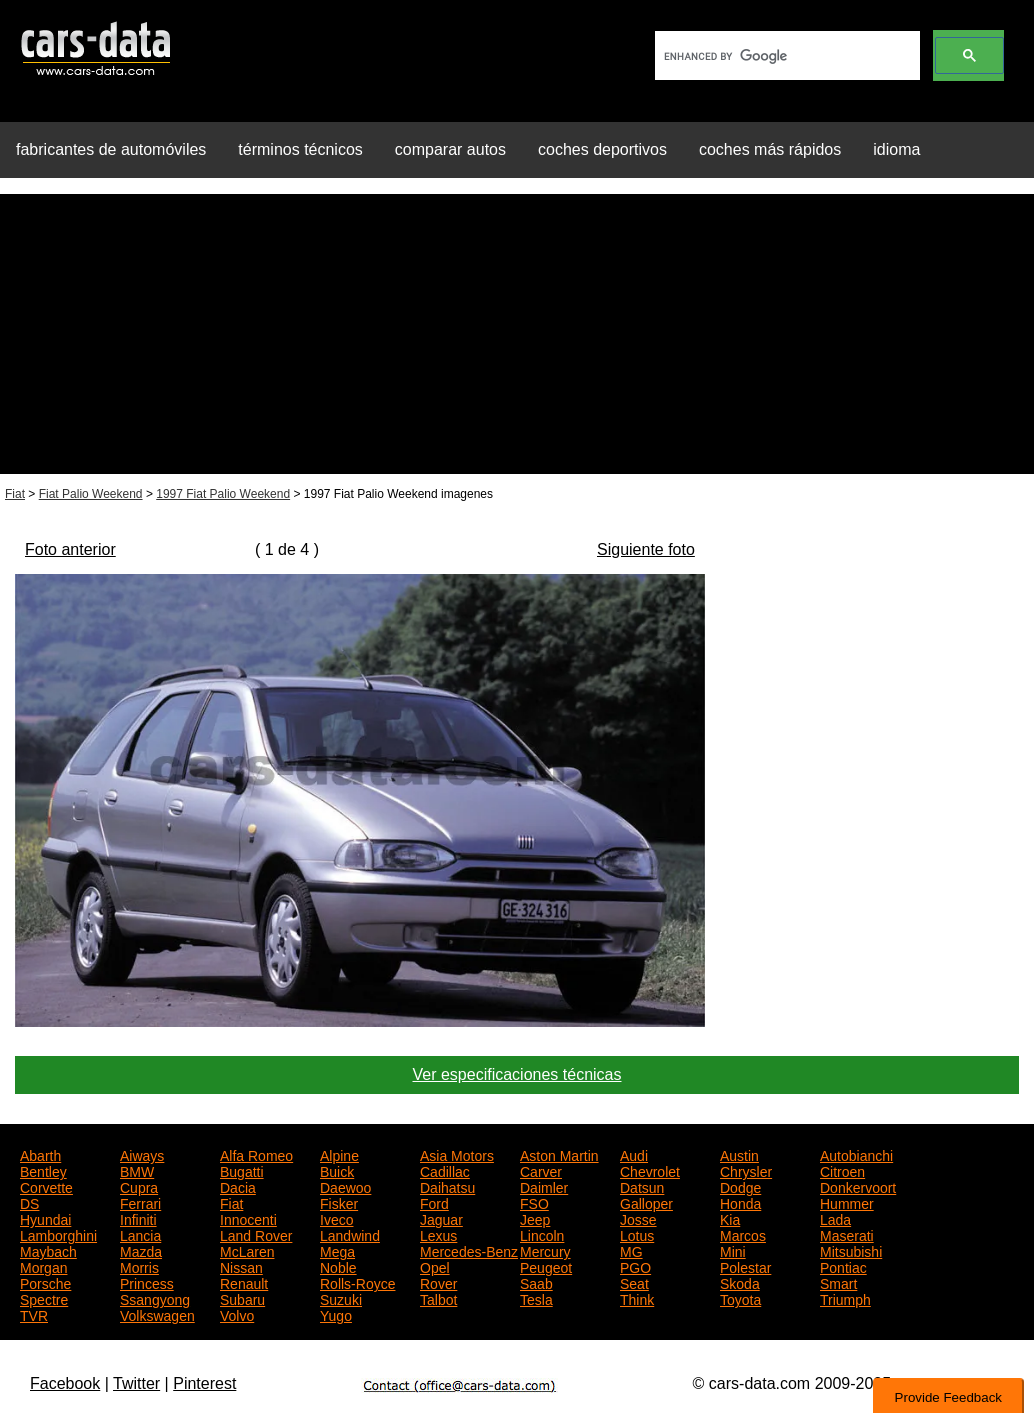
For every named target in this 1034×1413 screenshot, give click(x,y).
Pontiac (843, 1266)
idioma (896, 149)
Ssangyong (155, 1298)
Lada (835, 1218)
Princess (147, 1282)
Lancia (140, 1234)
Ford (434, 1202)
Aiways (142, 1154)
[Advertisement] (517, 334)
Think (637, 1298)
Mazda (141, 1250)
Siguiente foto (646, 549)
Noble (338, 1266)
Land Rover (256, 1234)
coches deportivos (602, 149)
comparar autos (450, 149)
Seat (634, 1282)
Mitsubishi (851, 1250)
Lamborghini (58, 1234)
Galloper (646, 1202)
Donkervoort (858, 1186)
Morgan (43, 1266)
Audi (634, 1154)
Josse (638, 1218)
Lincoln (542, 1234)
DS (29, 1202)
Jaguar (441, 1218)
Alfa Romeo (256, 1154)
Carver (541, 1170)
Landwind (350, 1234)
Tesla (536, 1298)
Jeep (535, 1218)
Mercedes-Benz (469, 1250)
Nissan (241, 1266)
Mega (337, 1250)
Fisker (339, 1202)
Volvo (237, 1314)
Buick (337, 1170)
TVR (34, 1314)
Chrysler (746, 1170)
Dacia (238, 1186)
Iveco (336, 1218)
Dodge (740, 1186)
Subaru (242, 1298)
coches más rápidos (770, 149)
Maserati (847, 1234)
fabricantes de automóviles (111, 149)
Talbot (438, 1298)
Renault (244, 1282)
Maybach (48, 1250)
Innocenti (248, 1218)
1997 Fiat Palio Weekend (223, 494)
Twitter (136, 1383)
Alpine (339, 1154)
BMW (137, 1170)
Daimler (544, 1186)
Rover (438, 1282)
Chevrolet (650, 1170)
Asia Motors (457, 1154)
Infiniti (138, 1218)
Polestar (745, 1266)
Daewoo (345, 1186)
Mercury (545, 1250)
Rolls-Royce (357, 1282)
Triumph (845, 1298)
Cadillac (445, 1170)
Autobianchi (856, 1154)
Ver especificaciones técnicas (517, 1074)
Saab (536, 1282)
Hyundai (45, 1218)
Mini (733, 1250)
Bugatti (242, 1170)
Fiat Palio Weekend (91, 494)
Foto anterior (70, 549)
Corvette (46, 1186)
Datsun (642, 1186)
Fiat (15, 494)
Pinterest (204, 1383)
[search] (785, 56)
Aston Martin (559, 1154)
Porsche (45, 1282)
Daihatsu (447, 1186)
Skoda (740, 1282)
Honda (740, 1202)
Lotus (637, 1234)
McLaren (247, 1250)
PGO (635, 1266)
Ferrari (140, 1202)
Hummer (847, 1202)
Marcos (743, 1234)
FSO (534, 1202)
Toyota (740, 1298)
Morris (139, 1266)
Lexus (438, 1234)
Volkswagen (157, 1314)
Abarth (40, 1154)
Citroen (842, 1170)
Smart (838, 1282)
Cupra (139, 1186)
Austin (739, 1154)
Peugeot (546, 1266)
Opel (435, 1266)
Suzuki (341, 1298)
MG (631, 1250)
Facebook (65, 1383)
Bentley (43, 1170)
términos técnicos (300, 149)
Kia (730, 1218)
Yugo (336, 1314)
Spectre (44, 1298)
